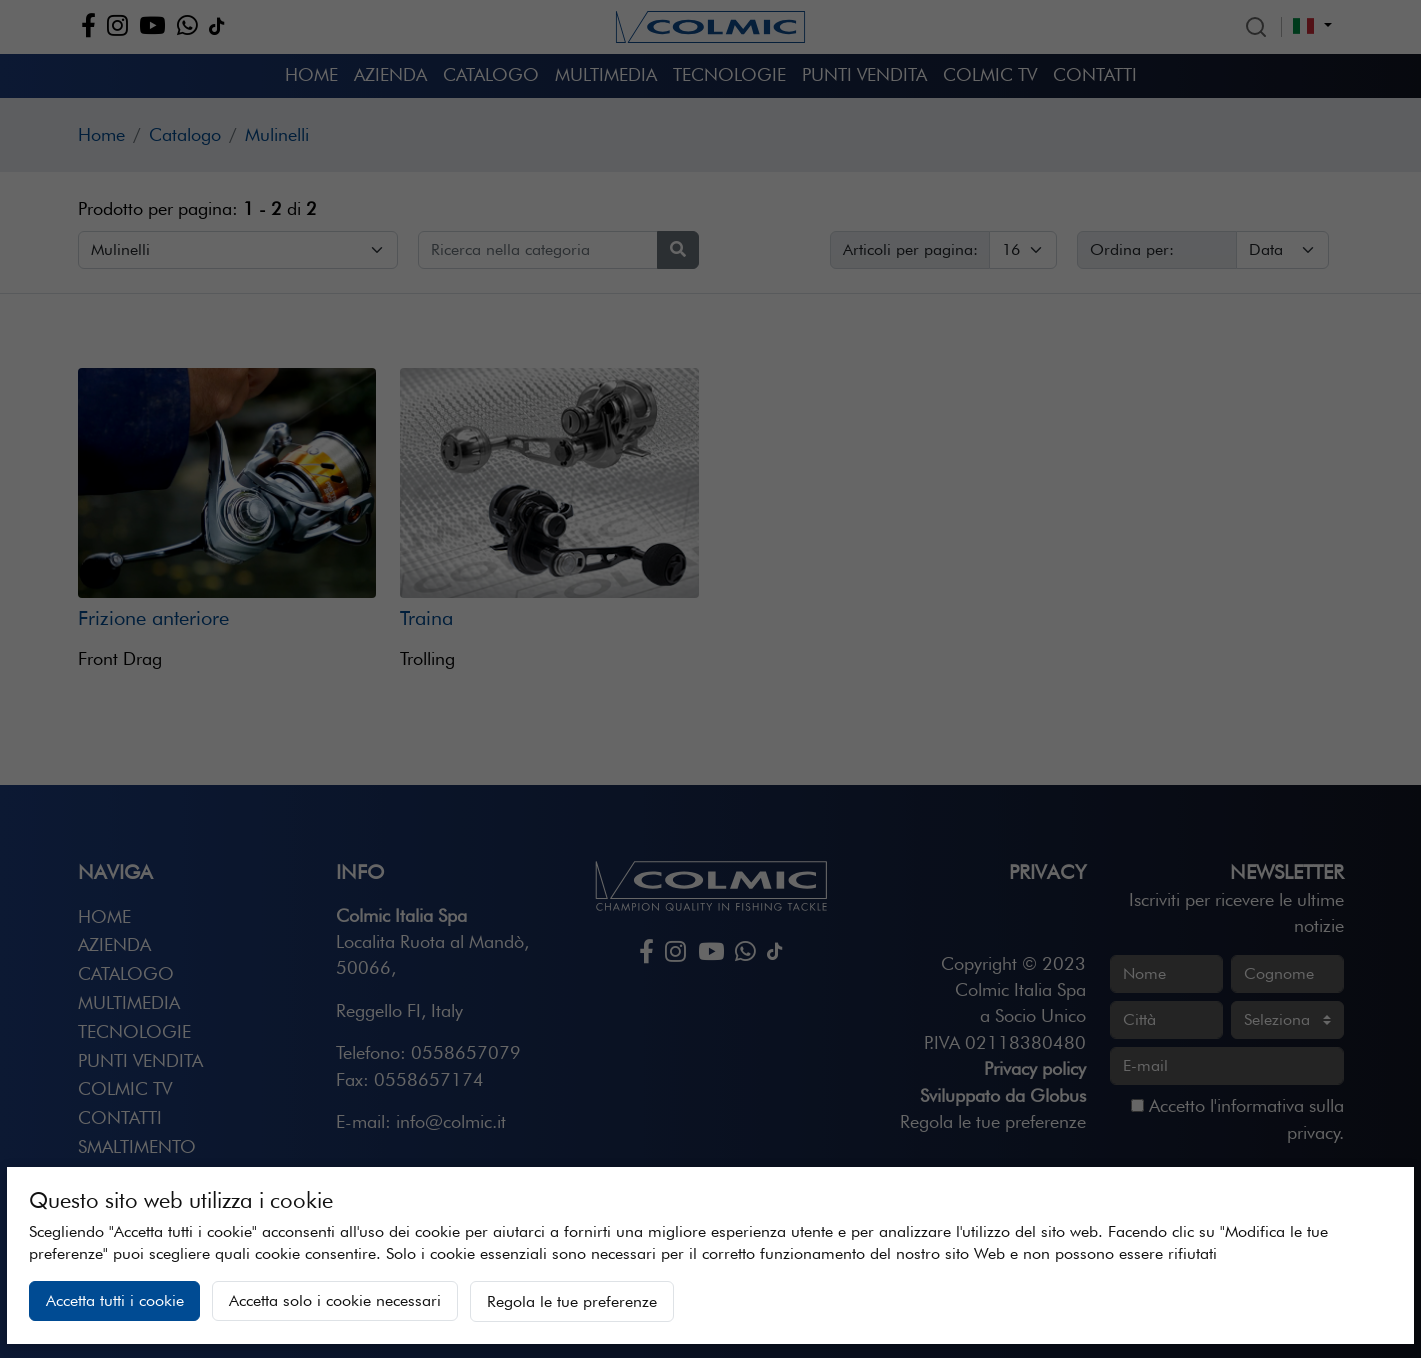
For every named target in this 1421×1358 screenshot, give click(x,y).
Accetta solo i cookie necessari (335, 1300)
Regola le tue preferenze (572, 1301)
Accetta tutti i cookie (115, 1300)
